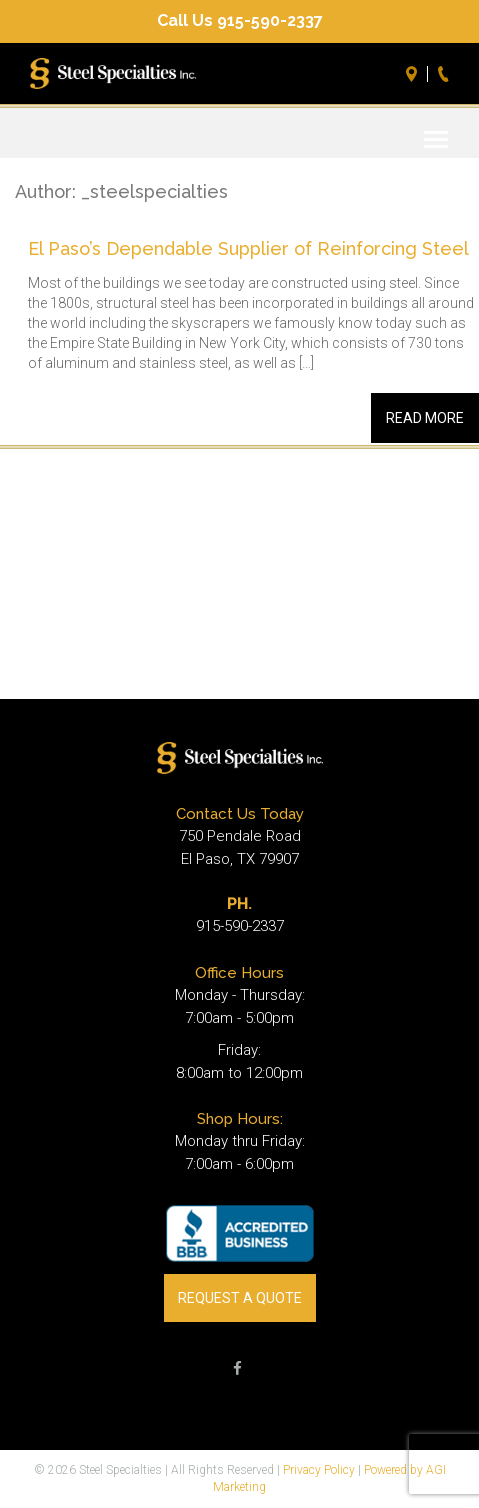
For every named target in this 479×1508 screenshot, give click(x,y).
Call (446, 74)
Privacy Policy (319, 1470)
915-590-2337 (240, 926)
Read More (425, 418)
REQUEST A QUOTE (240, 1298)
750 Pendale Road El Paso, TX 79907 (240, 847)
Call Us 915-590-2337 (240, 20)
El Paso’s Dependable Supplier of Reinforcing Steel (248, 248)
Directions (414, 74)
